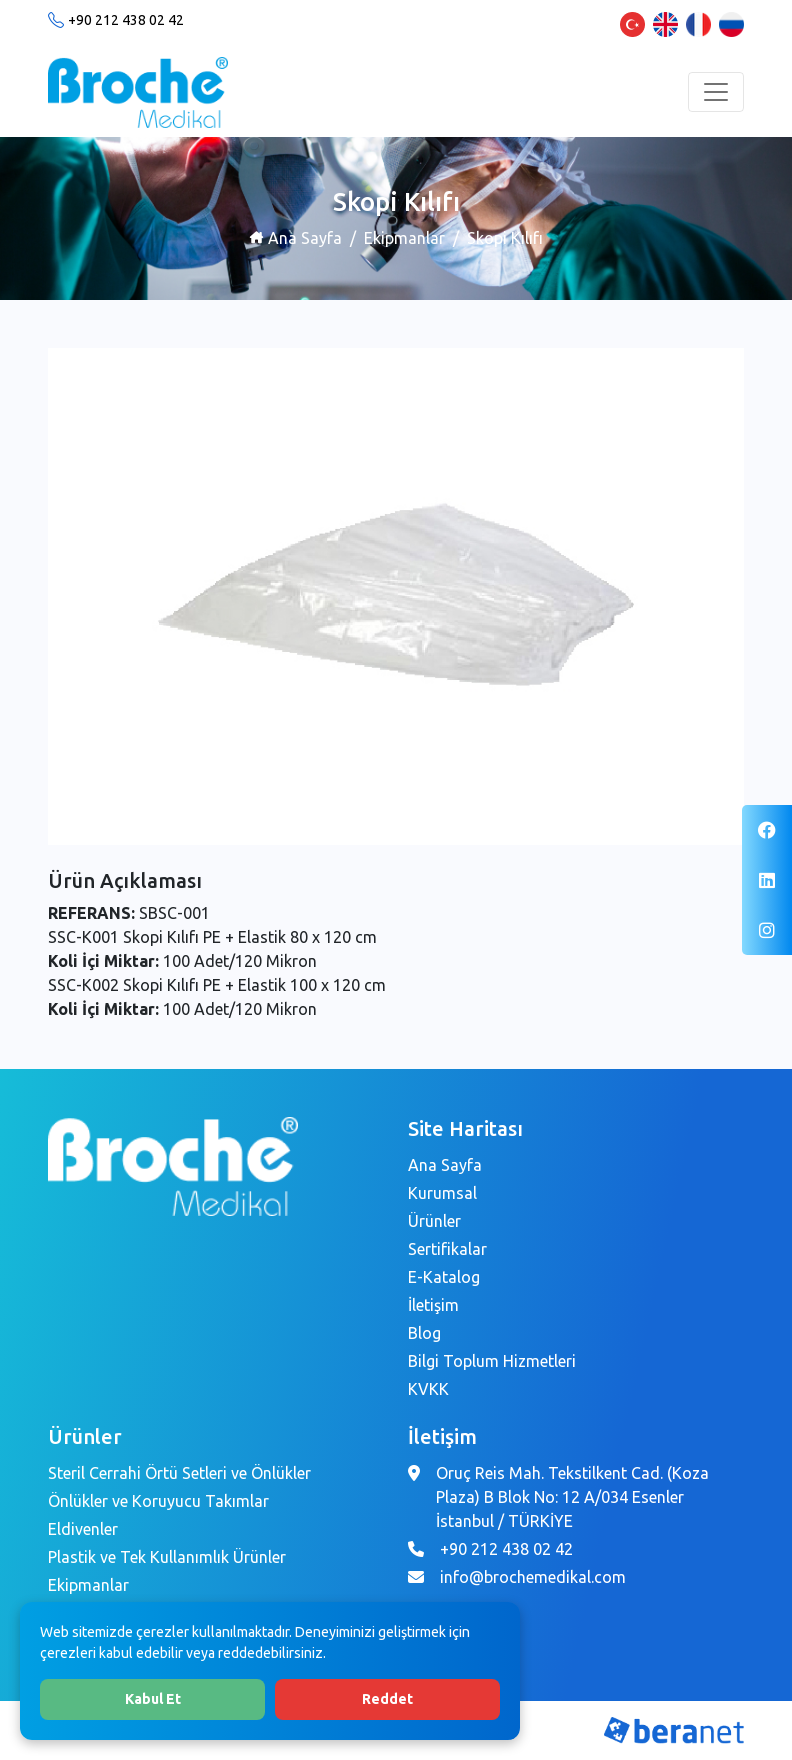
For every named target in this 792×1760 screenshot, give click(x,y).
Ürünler (434, 1221)
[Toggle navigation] (716, 92)
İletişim (433, 1305)
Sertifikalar (447, 1249)
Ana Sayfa (296, 238)
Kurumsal (442, 1193)
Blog (424, 1333)
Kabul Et (153, 1699)
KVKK (428, 1389)
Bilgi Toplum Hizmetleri (492, 1361)
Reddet (387, 1699)
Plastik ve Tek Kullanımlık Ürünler (167, 1557)
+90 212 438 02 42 (126, 20)
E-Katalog (444, 1277)
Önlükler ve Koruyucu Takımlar (158, 1501)
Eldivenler (83, 1529)
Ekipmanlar (404, 238)
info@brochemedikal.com (533, 1577)
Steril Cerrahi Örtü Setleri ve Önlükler (179, 1473)
